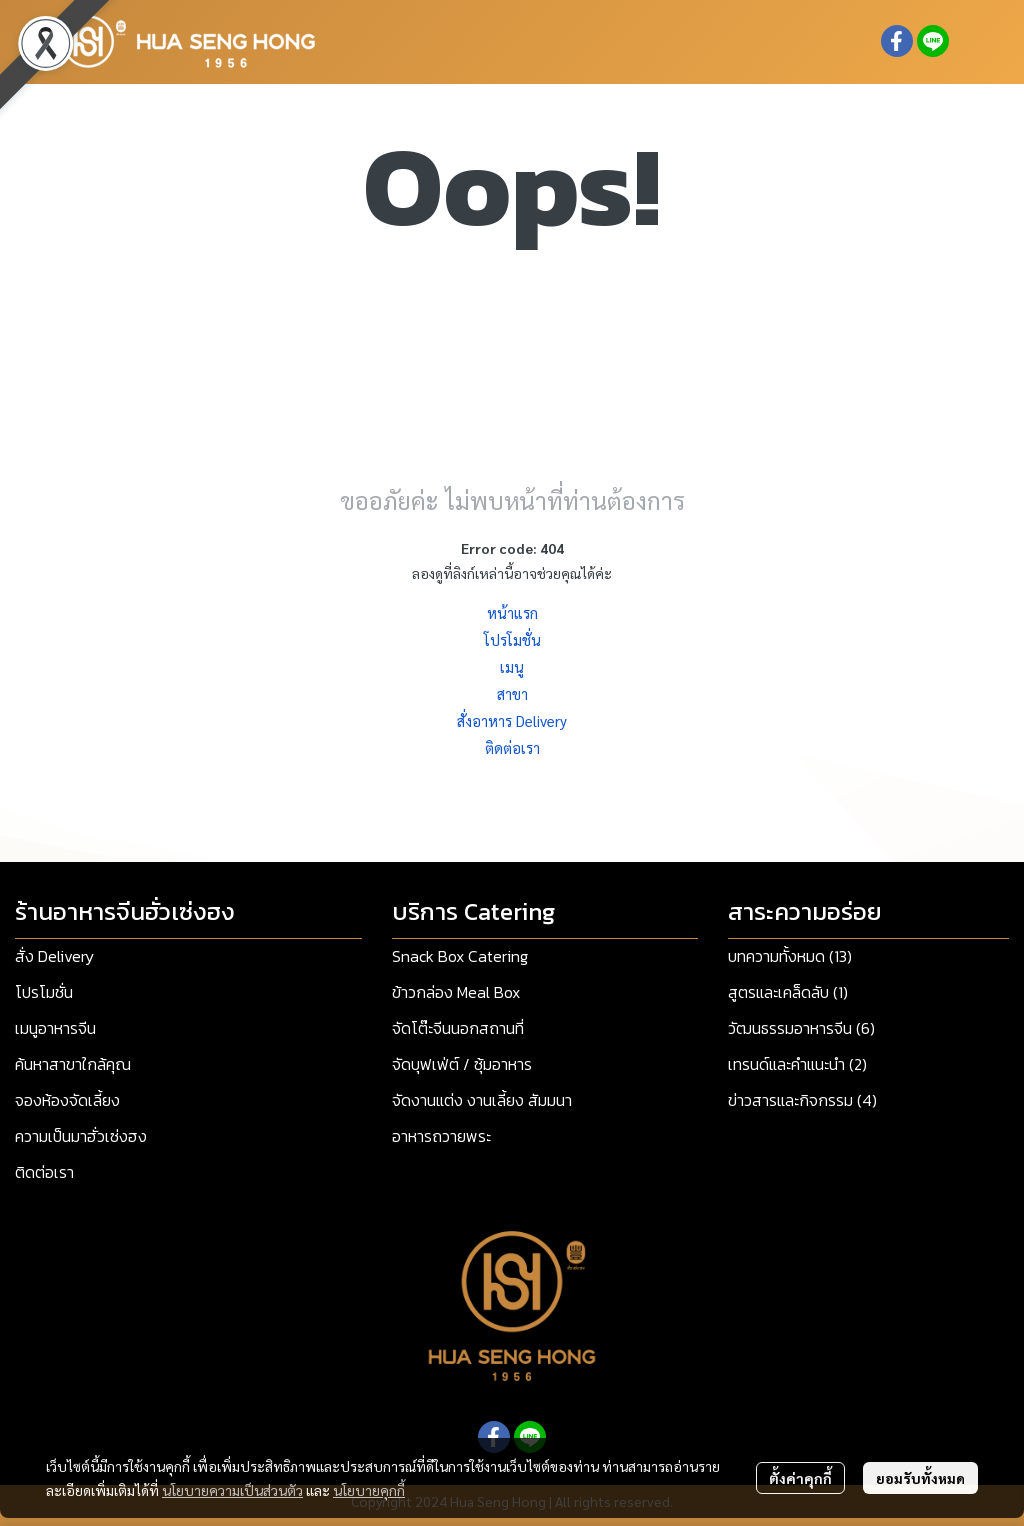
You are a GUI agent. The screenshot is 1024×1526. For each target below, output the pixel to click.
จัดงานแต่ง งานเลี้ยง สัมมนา (482, 1100)
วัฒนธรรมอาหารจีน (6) (801, 1028)
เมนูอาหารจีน (55, 1028)
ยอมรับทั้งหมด (920, 1478)
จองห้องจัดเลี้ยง (67, 1100)
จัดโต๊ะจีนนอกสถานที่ (458, 1028)
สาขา (512, 693)
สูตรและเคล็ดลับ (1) (788, 992)
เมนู (512, 666)
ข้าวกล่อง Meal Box (456, 992)
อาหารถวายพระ (441, 1136)
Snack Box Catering (460, 956)
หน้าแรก (512, 612)
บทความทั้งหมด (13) (790, 956)
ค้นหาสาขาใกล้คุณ (73, 1064)
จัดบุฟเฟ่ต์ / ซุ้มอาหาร (462, 1064)
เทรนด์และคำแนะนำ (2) (797, 1064)
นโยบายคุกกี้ (369, 1490)
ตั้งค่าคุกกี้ (800, 1478)
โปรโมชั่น (512, 639)
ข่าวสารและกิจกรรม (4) (802, 1100)
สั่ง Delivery (54, 956)
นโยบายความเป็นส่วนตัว (232, 1490)
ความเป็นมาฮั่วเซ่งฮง (81, 1136)
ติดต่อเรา (512, 747)
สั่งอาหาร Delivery (512, 720)
